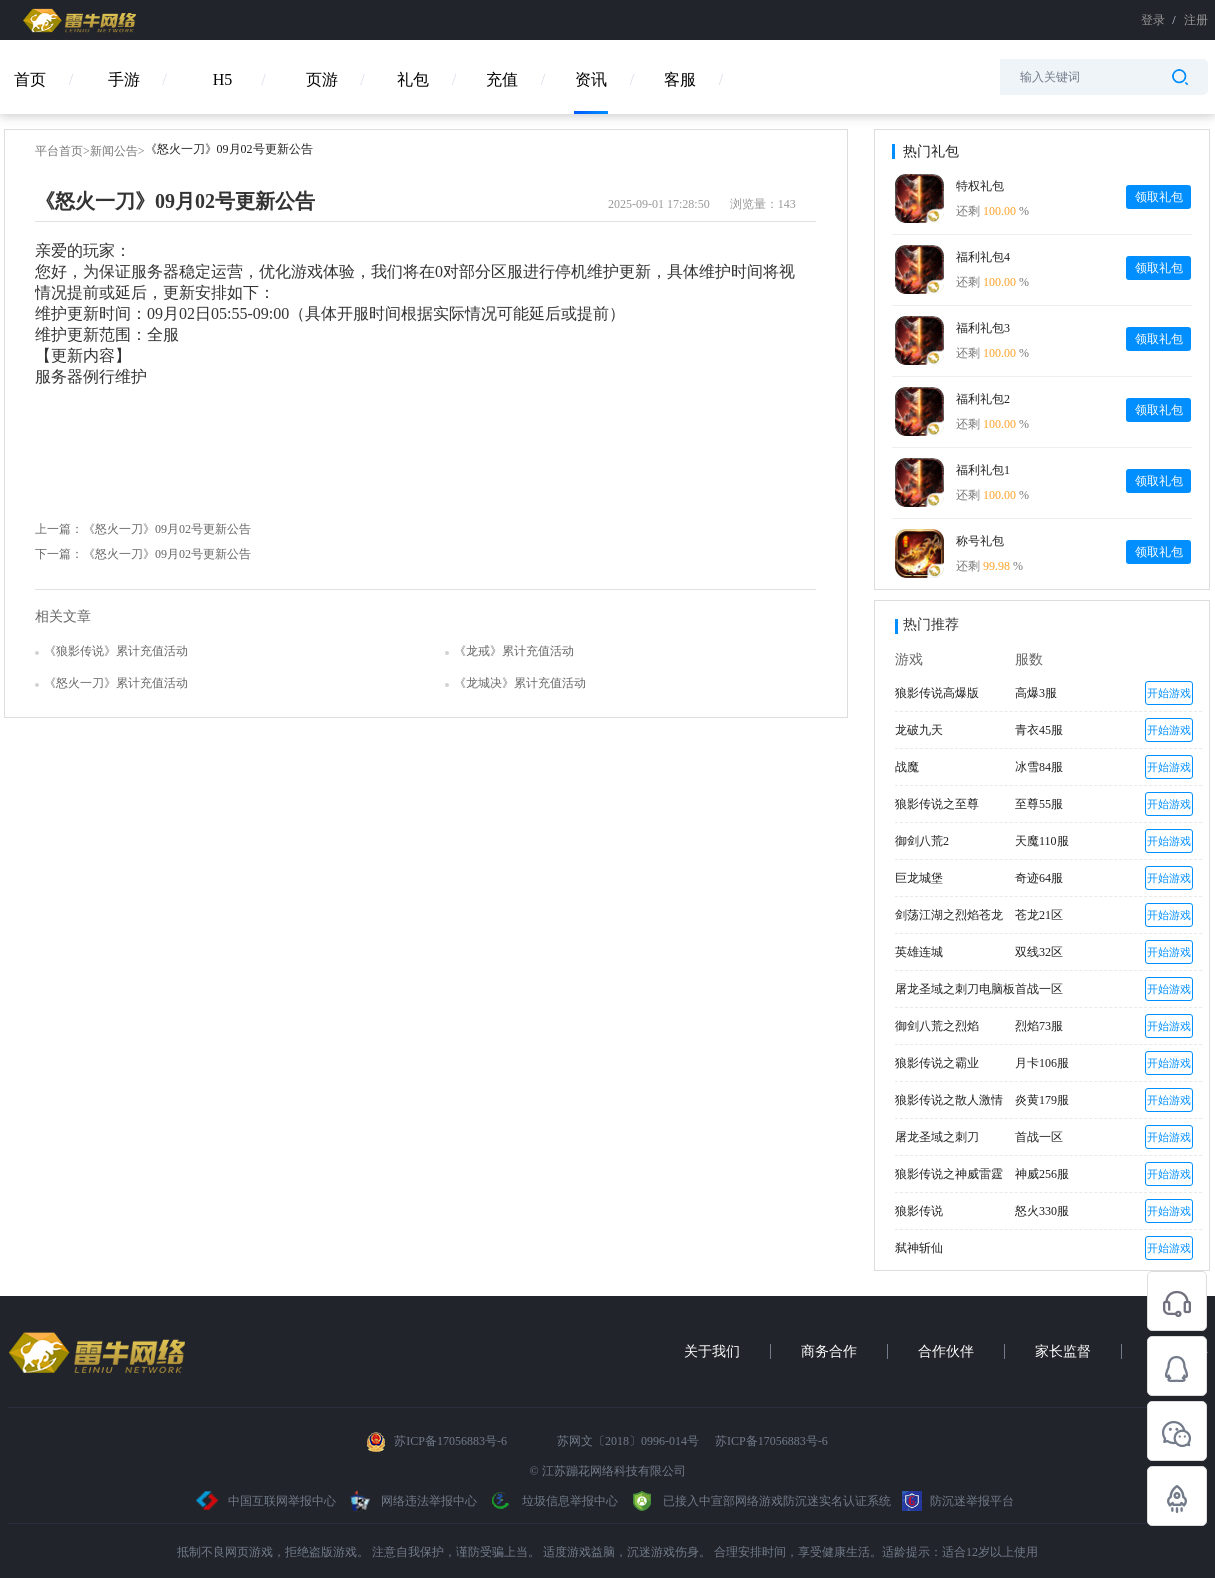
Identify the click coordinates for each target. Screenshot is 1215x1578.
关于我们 (712, 1351)
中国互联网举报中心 (266, 1501)
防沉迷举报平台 (958, 1501)
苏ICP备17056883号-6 (452, 1441)
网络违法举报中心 (413, 1501)
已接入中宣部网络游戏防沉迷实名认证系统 (760, 1501)
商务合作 (829, 1351)
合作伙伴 (946, 1351)
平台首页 (59, 151)
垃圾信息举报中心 (553, 1501)
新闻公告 (114, 151)
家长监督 (1063, 1351)
